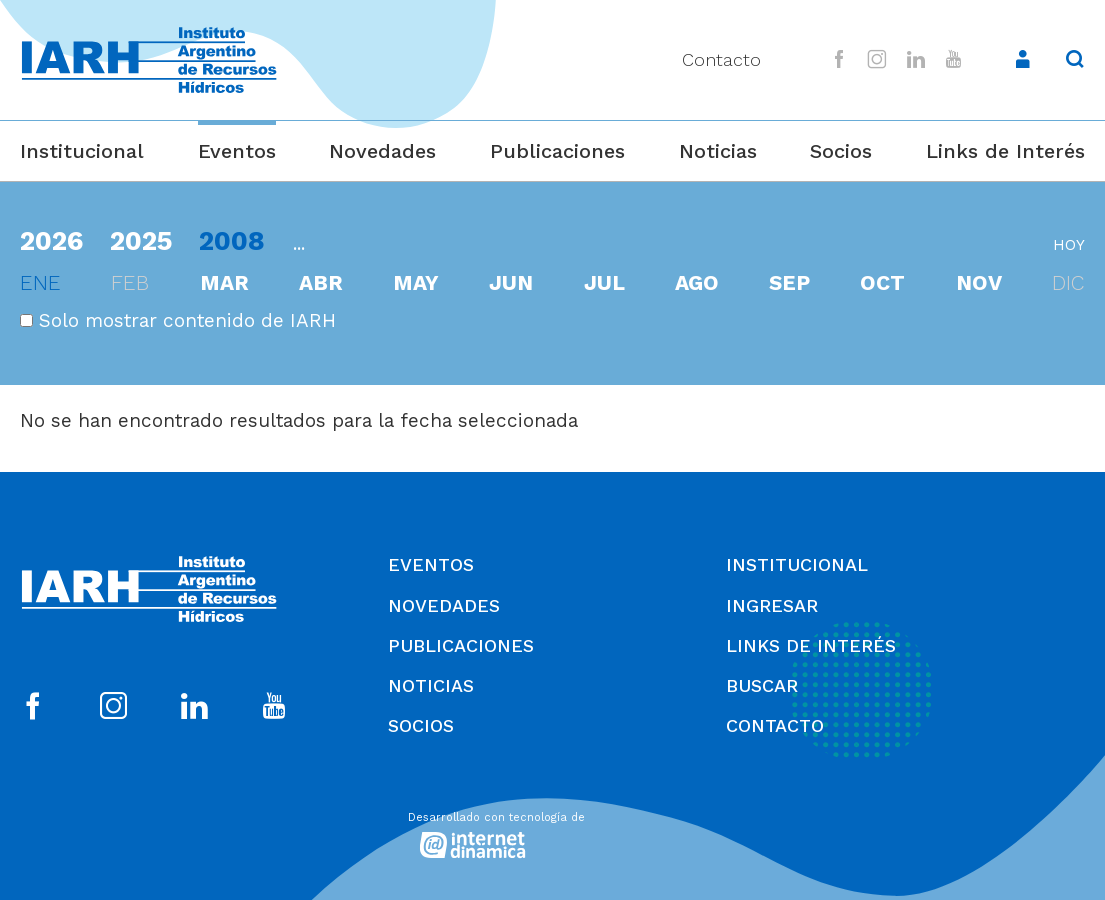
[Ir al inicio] (149, 60)
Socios (841, 151)
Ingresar (772, 605)
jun (511, 283)
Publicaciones (557, 151)
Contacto (721, 59)
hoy (1069, 245)
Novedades (382, 151)
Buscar (762, 685)
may (416, 283)
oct (882, 283)
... (299, 243)
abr (321, 283)
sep (789, 283)
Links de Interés (1005, 151)
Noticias (718, 151)
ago (697, 283)
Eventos (237, 151)
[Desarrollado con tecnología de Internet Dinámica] (553, 831)
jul (604, 283)
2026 (51, 240)
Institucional (82, 151)
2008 (232, 240)
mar (224, 283)
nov (979, 283)
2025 (141, 240)
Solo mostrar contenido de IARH (178, 320)
